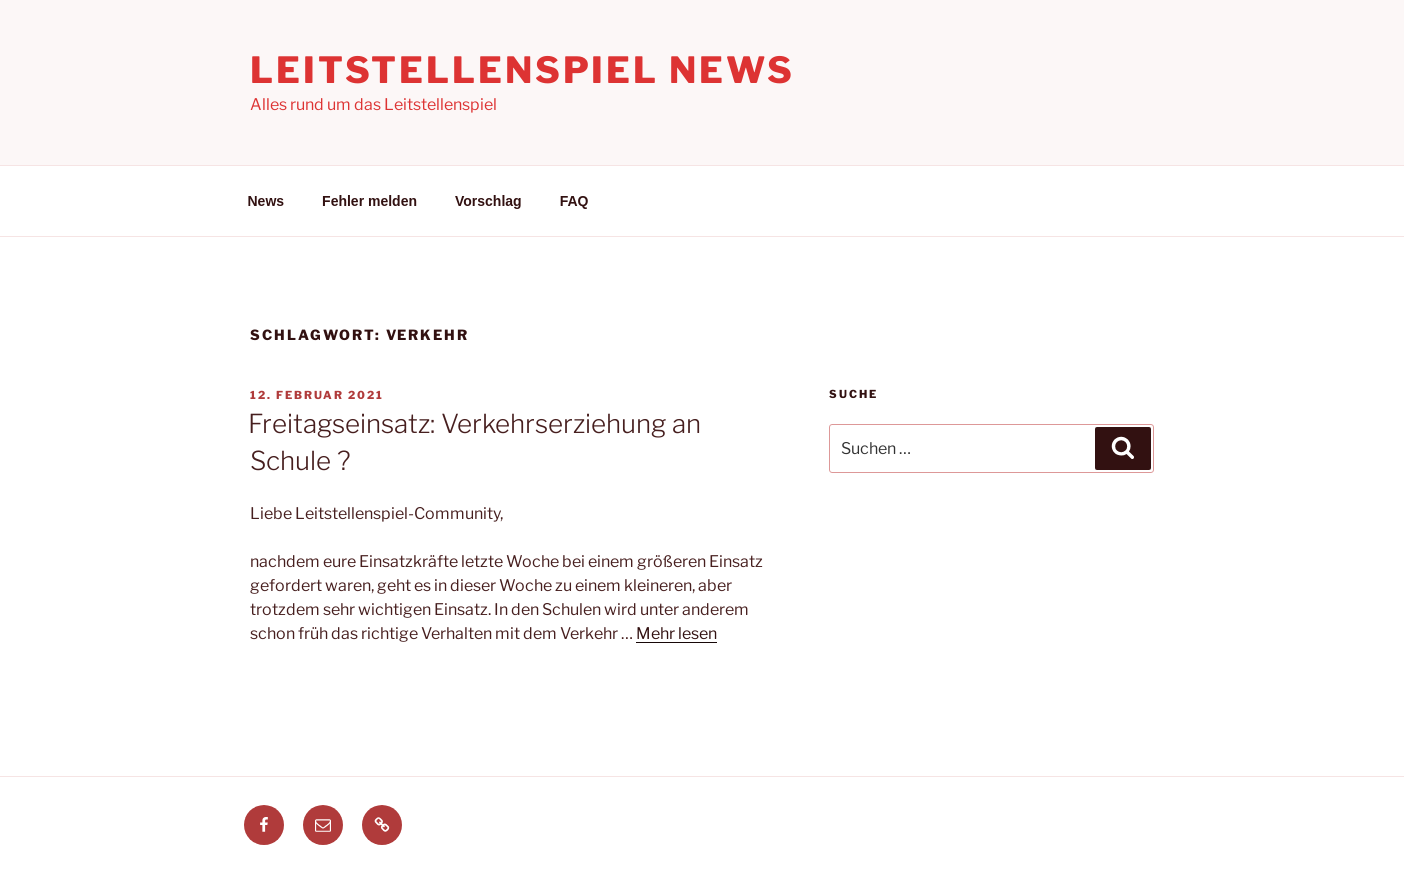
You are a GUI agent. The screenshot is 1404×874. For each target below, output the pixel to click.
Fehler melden (369, 201)
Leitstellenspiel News (522, 70)
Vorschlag (488, 201)
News (266, 201)
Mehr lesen (676, 633)
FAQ (574, 201)
